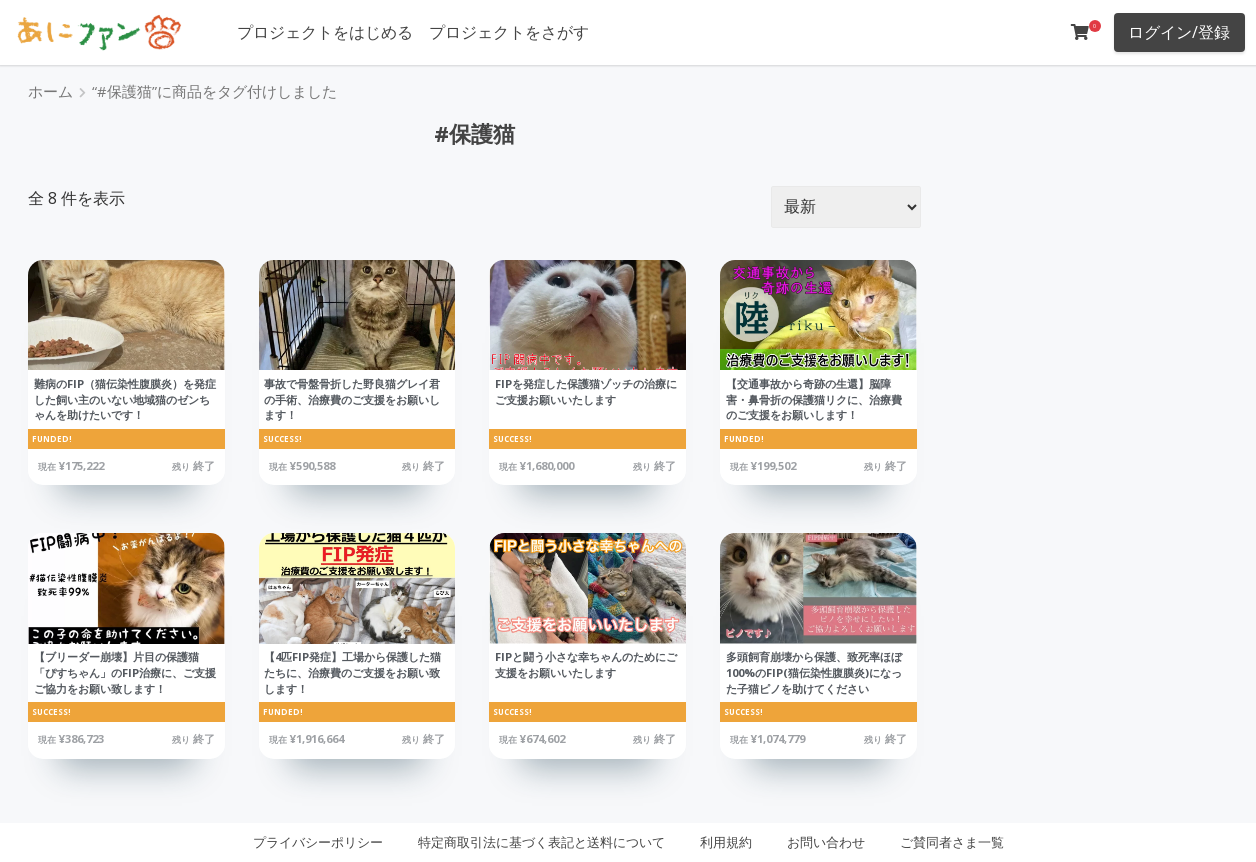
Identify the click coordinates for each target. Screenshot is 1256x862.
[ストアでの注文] (846, 207)
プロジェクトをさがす (509, 32)
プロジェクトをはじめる (325, 32)
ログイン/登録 (1179, 32)
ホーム (50, 91)
